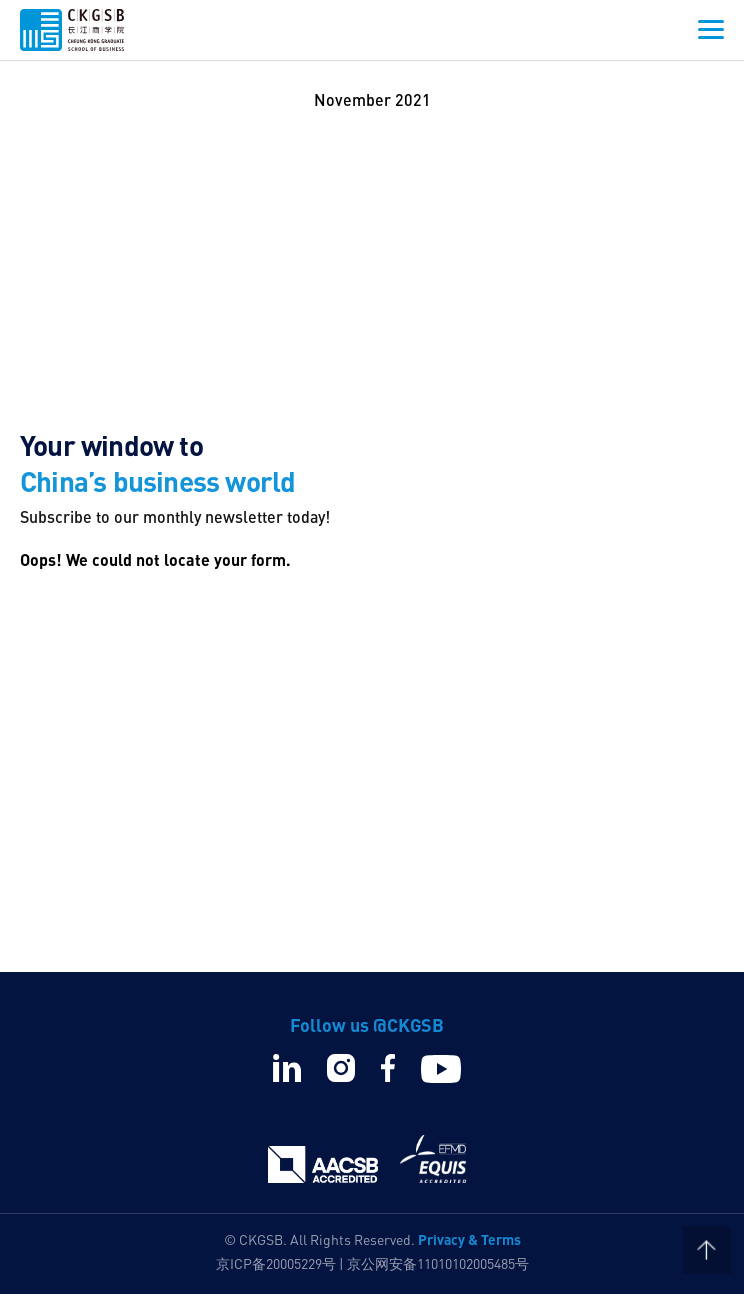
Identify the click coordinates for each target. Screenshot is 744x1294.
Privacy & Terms (469, 1239)
